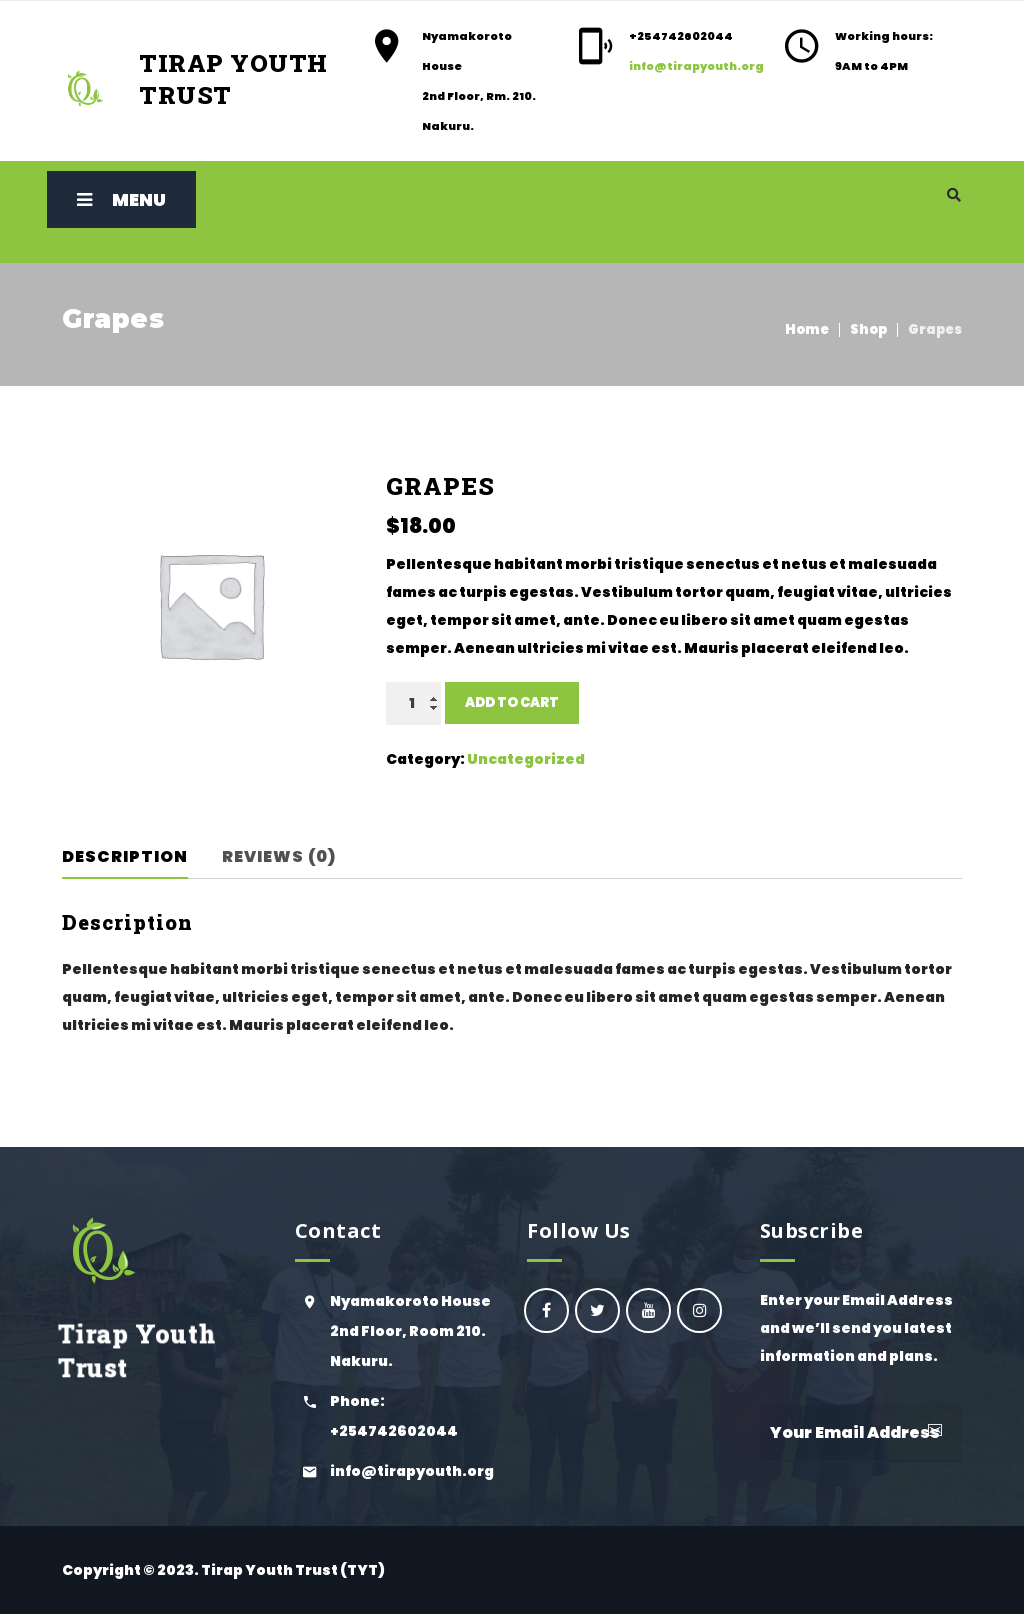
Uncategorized (526, 759)
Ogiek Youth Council (597, 1310)
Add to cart (512, 702)
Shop (868, 329)
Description (125, 856)
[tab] (139, 857)
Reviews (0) (279, 856)
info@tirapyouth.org (696, 66)
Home (807, 329)
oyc (546, 1310)
